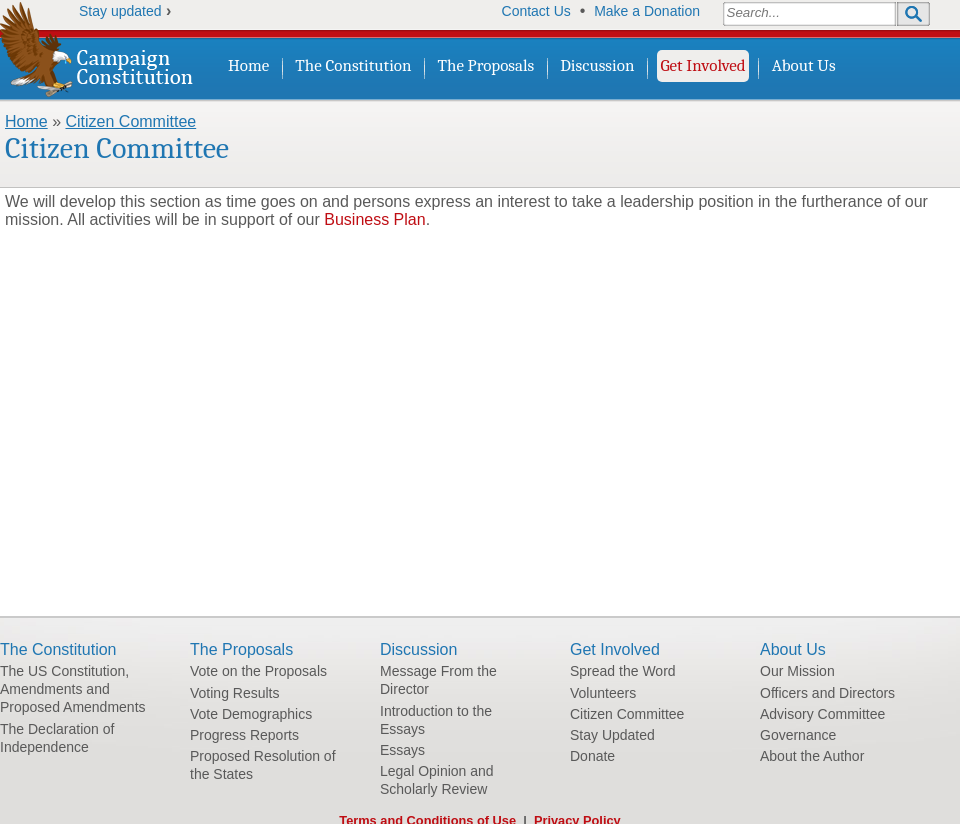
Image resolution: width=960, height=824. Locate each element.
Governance (798, 735)
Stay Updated (612, 735)
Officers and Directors (827, 693)
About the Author (812, 756)
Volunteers (603, 693)
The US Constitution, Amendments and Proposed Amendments (73, 689)
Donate (592, 756)
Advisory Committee (822, 714)
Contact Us (536, 11)
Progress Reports (244, 735)
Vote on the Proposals (258, 671)
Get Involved (702, 65)
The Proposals (486, 65)
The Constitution (353, 65)
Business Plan (374, 219)
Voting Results (235, 693)
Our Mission (797, 671)
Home (248, 65)
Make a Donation (647, 11)
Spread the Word (623, 671)
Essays (402, 750)
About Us (804, 65)
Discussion (597, 65)
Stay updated (120, 11)
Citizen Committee (130, 121)
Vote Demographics (251, 714)
